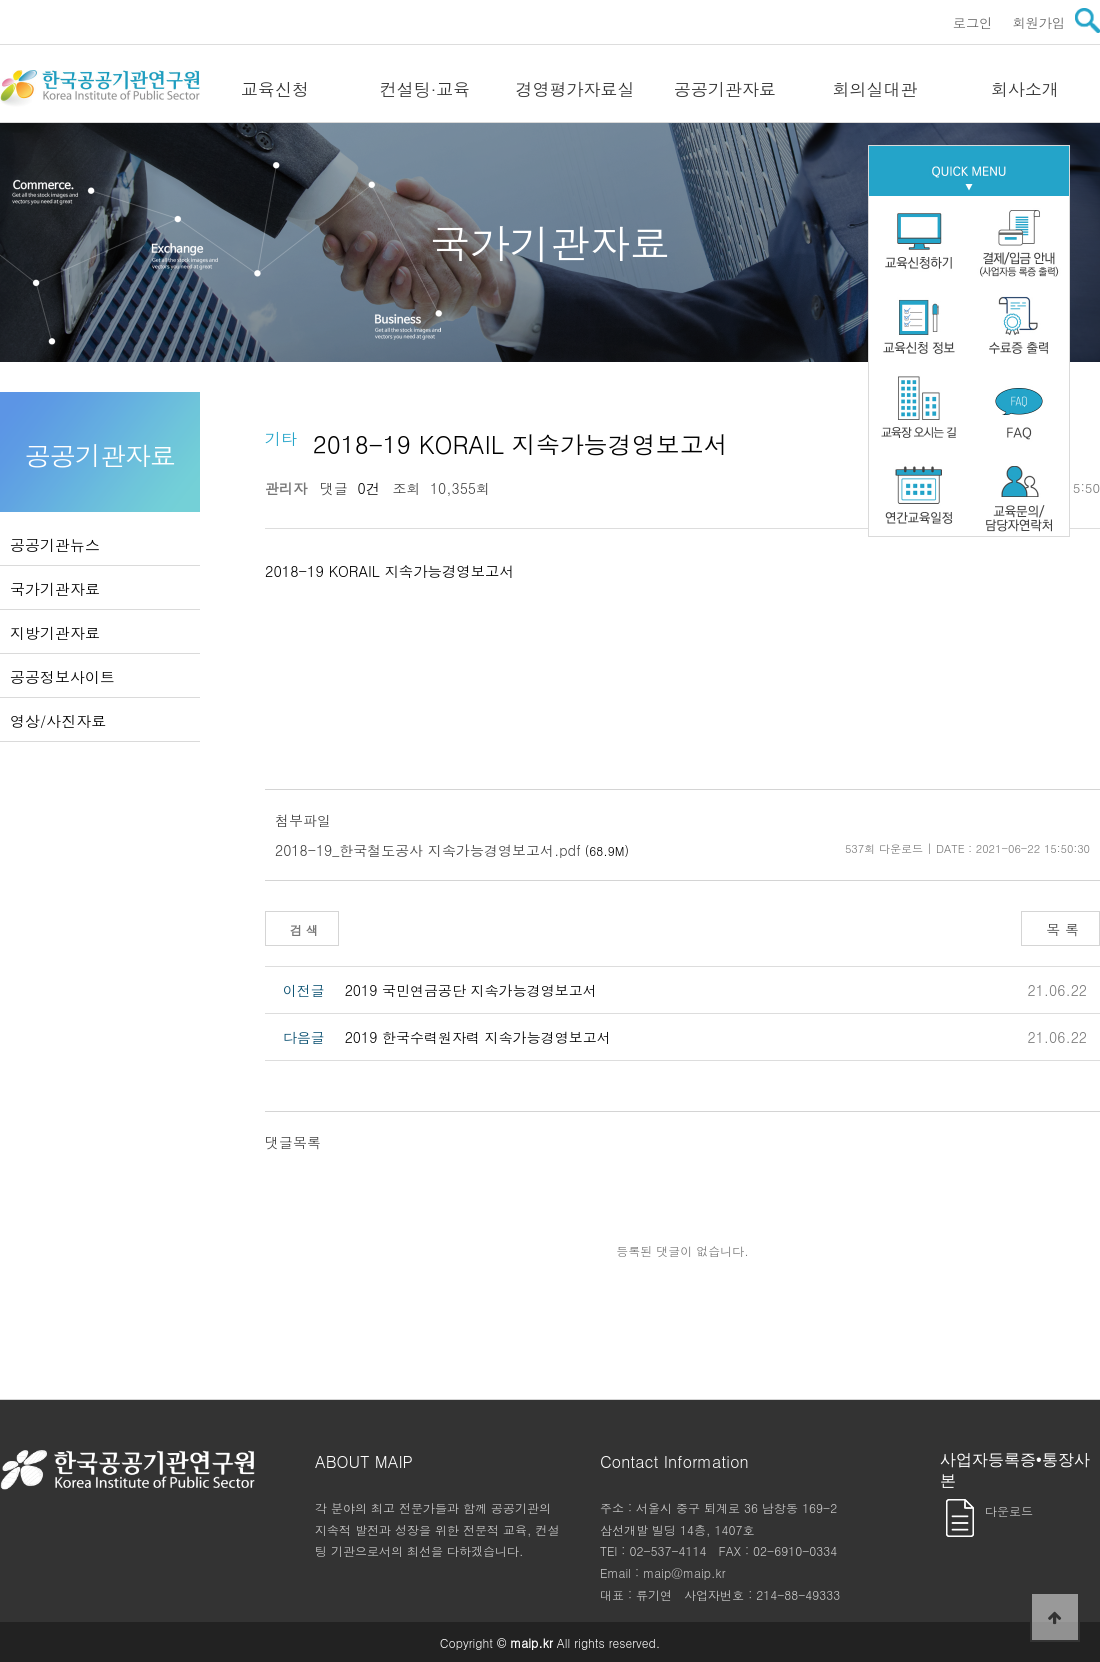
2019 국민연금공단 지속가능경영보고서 (471, 990)
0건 (364, 488)
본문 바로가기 (0, 0)
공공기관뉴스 (55, 544)
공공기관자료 (725, 89)
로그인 (973, 22)
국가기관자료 (55, 588)
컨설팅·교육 (425, 89)
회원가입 (1038, 22)
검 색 (302, 929)
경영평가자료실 (575, 89)
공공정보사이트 (62, 676)
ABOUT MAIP (364, 1461)
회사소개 (1025, 89)
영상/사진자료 (58, 720)
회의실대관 (875, 89)
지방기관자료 (55, 632)
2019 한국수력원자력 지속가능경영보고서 (478, 1037)
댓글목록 (293, 1142)
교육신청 (275, 89)
